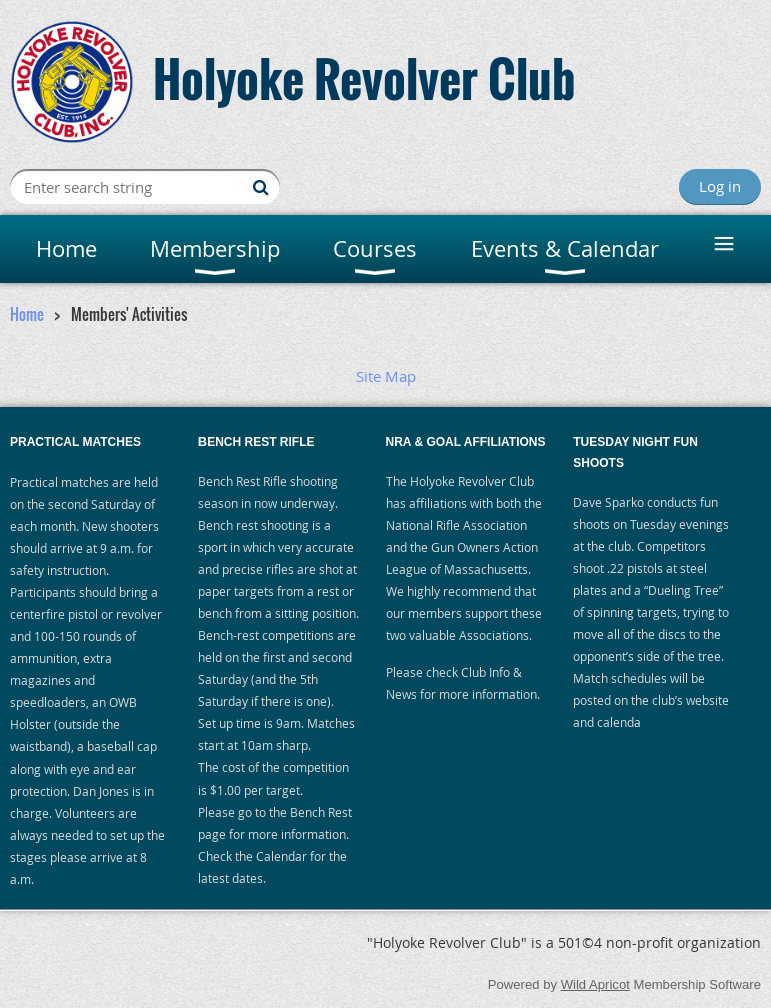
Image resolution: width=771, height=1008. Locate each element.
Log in (720, 186)
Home (27, 314)
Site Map (386, 376)
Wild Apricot (595, 984)
